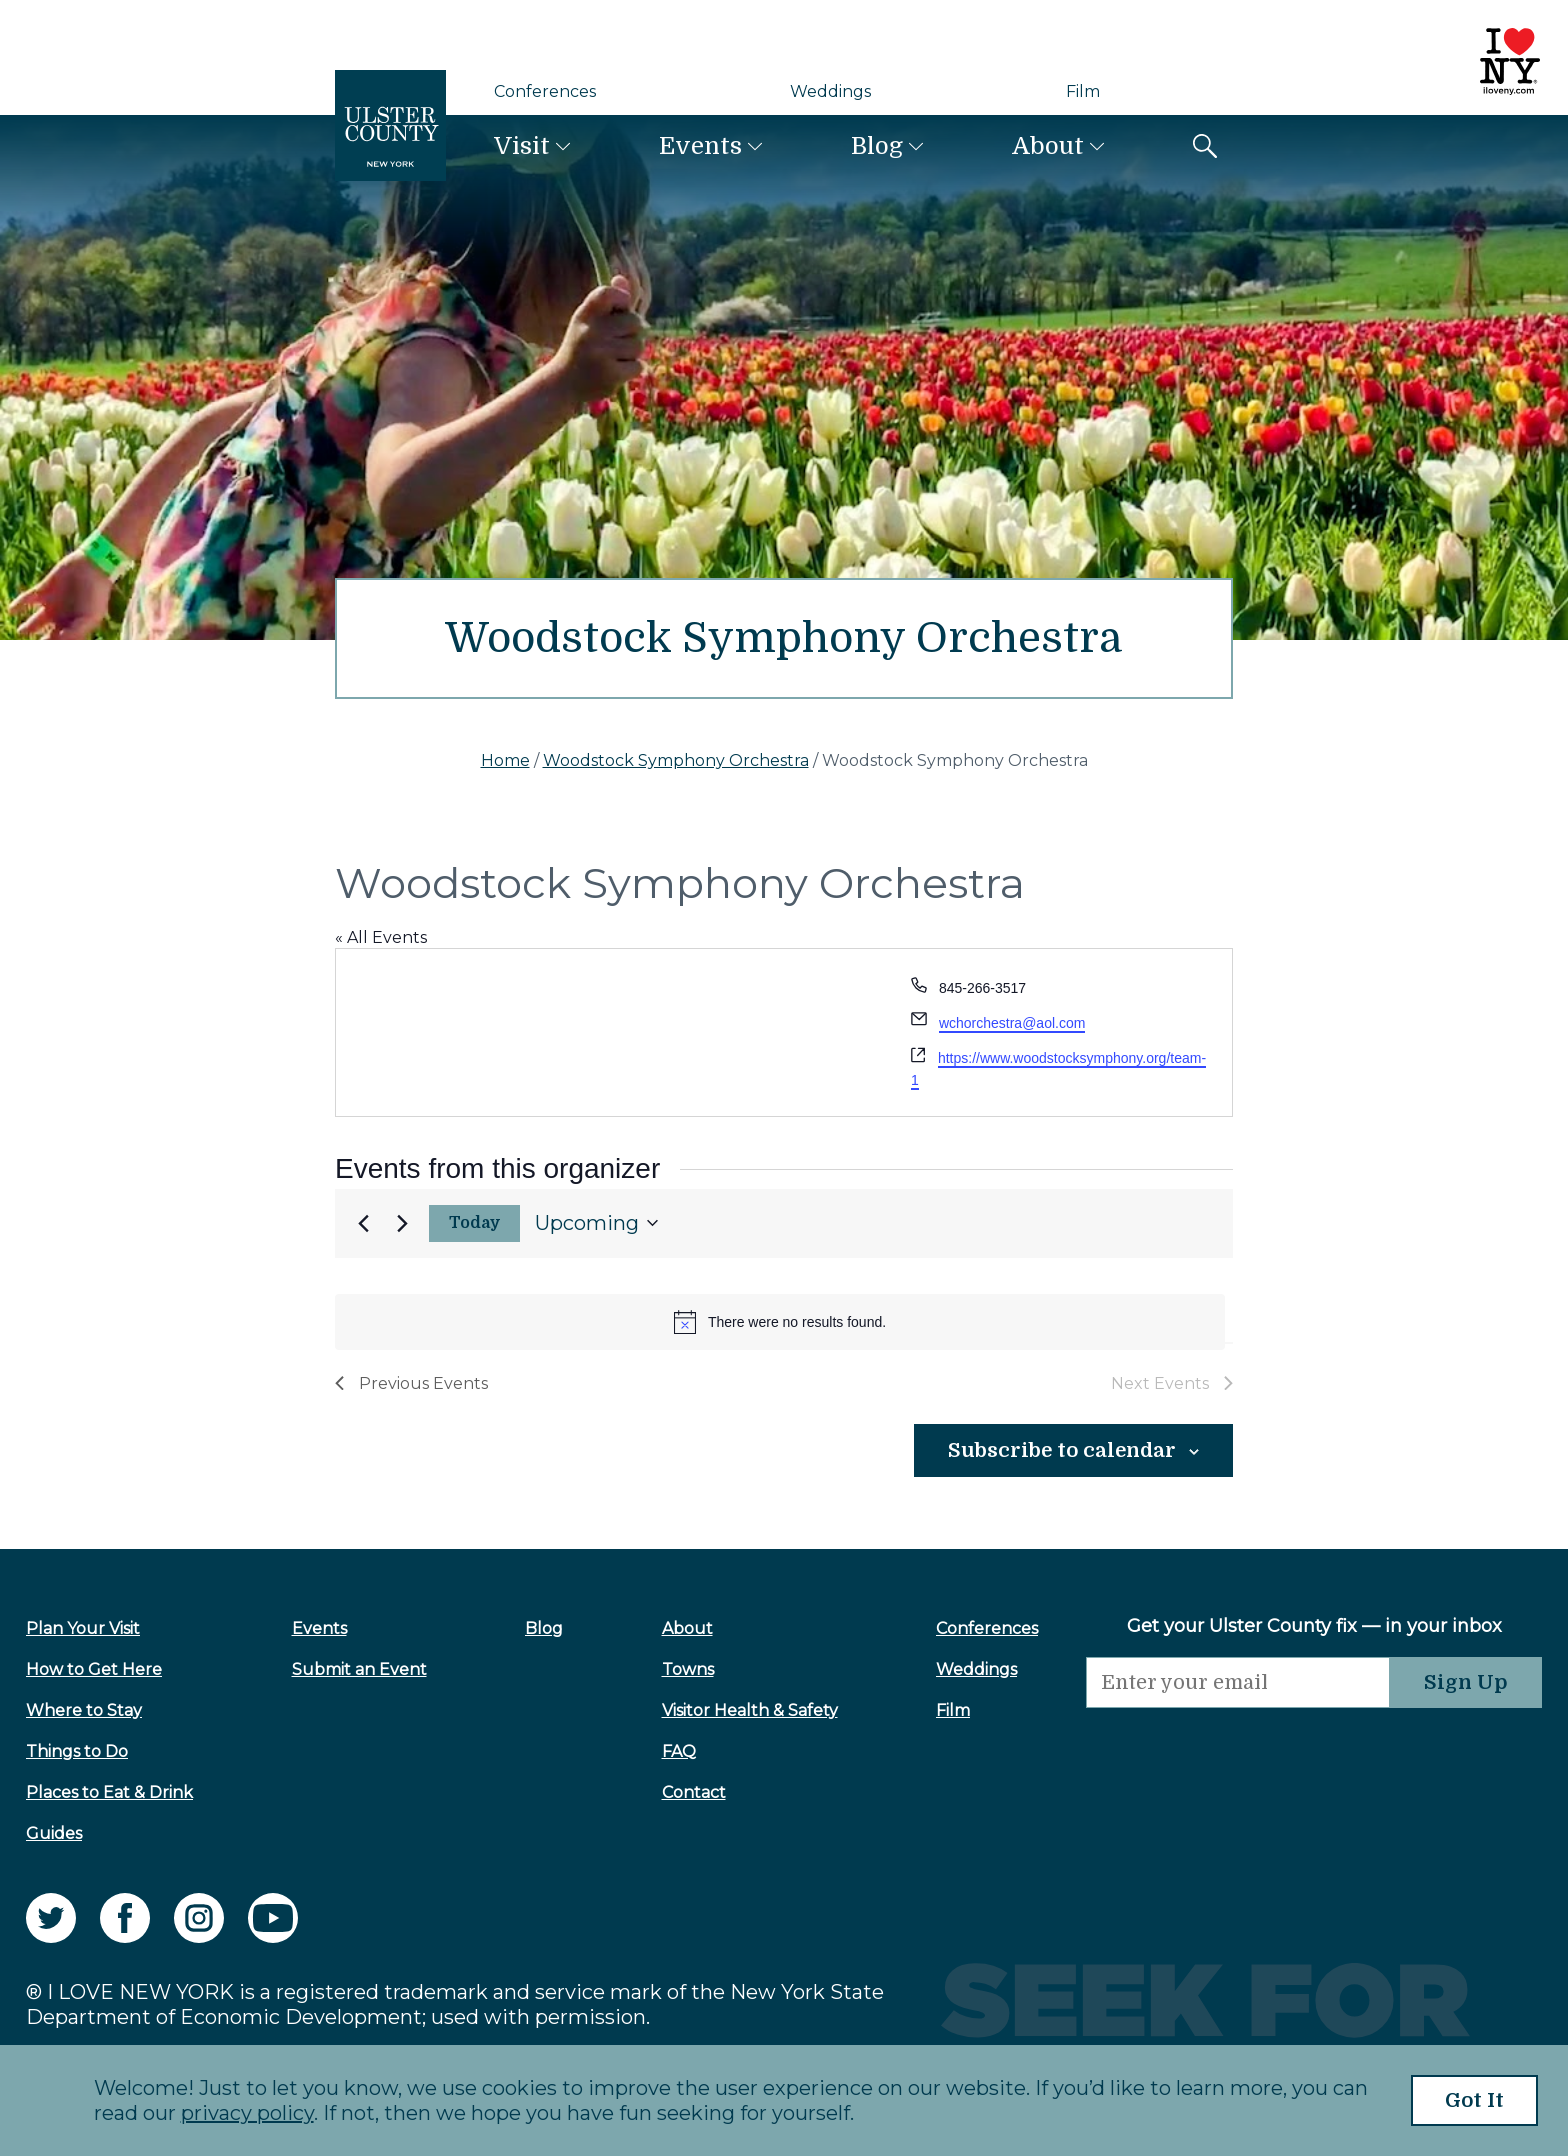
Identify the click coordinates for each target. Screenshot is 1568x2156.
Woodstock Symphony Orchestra (676, 760)
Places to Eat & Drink (109, 1792)
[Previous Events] (363, 1223)
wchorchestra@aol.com (1012, 1023)
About (1048, 146)
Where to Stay (84, 1710)
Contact (694, 1792)
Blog (877, 146)
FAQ (679, 1751)
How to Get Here (94, 1669)
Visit (522, 146)
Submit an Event (359, 1669)
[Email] (1238, 1682)
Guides (54, 1833)
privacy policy (247, 2113)
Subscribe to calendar (1062, 1450)
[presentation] (1238, 1747)
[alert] (780, 1322)
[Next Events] (402, 1223)
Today (475, 1223)
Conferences (545, 91)
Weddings (830, 91)
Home (505, 760)
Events (700, 146)
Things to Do (77, 1751)
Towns (688, 1669)
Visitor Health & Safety (750, 1710)
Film (1083, 91)
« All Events (381, 937)
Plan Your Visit (83, 1628)
